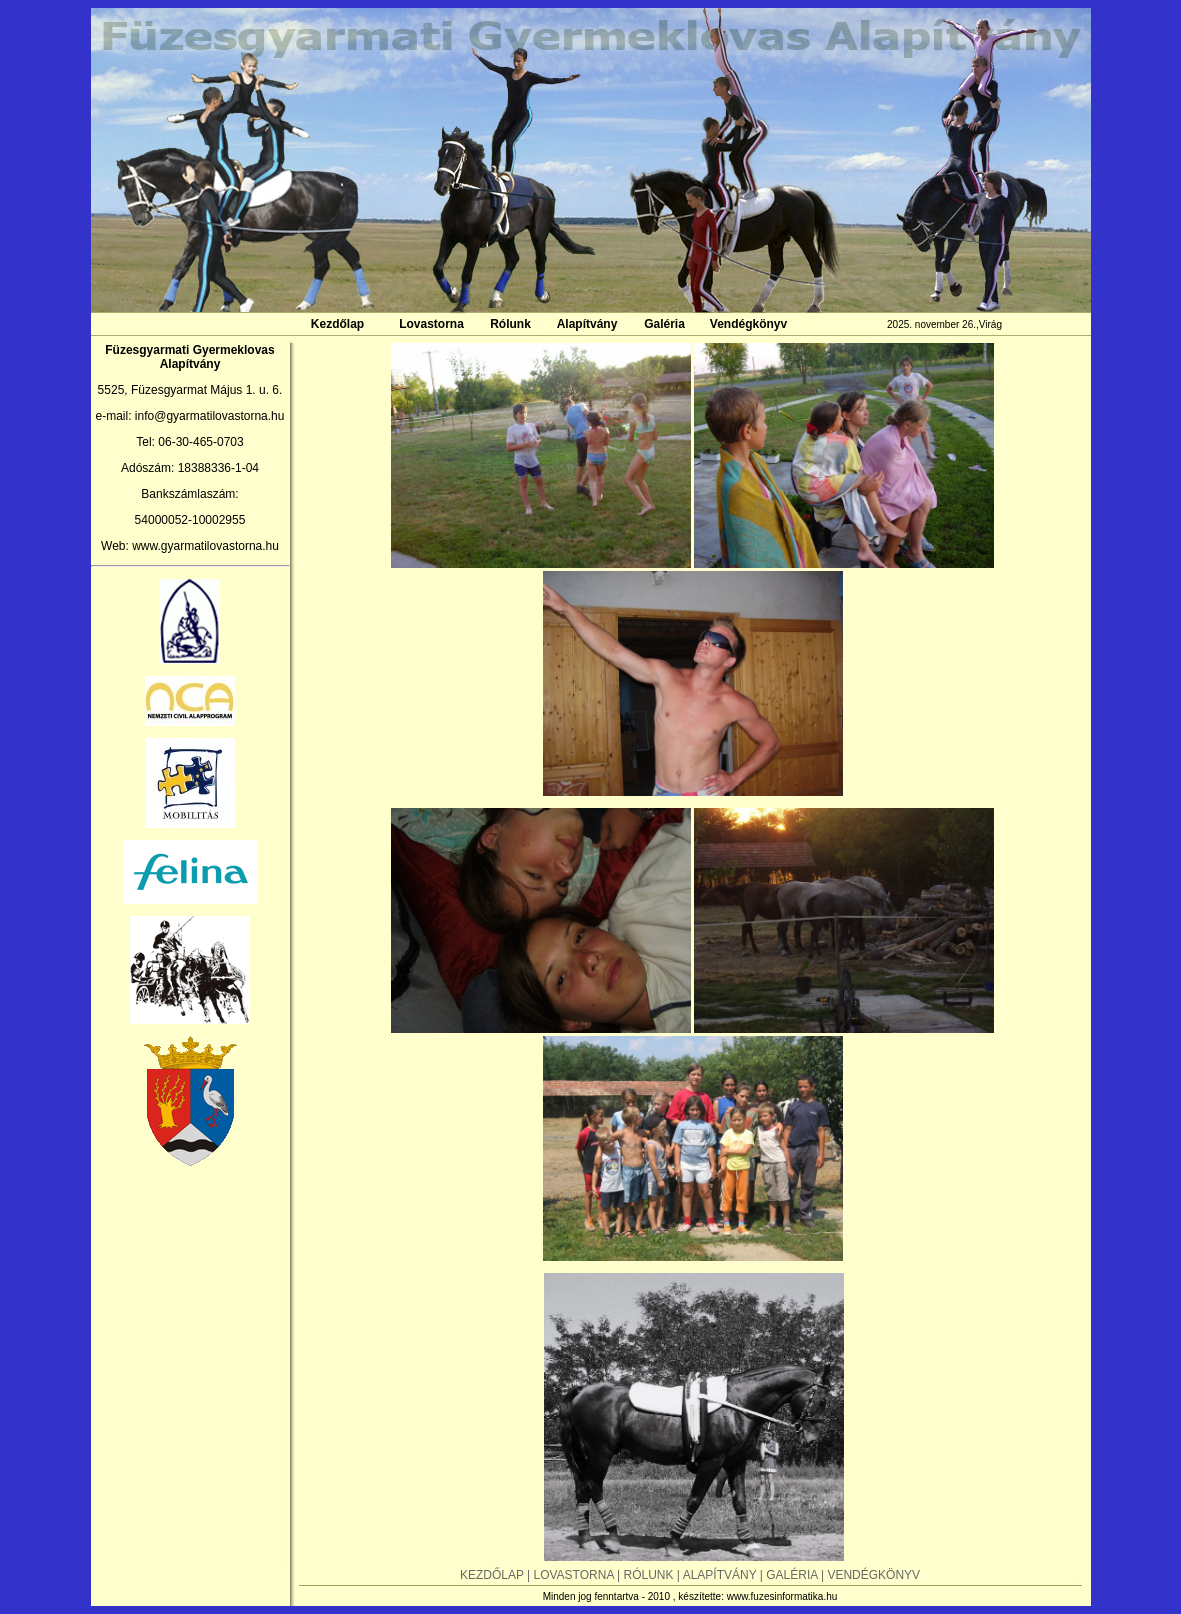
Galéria (664, 324)
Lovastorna (431, 324)
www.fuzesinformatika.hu (782, 1596)
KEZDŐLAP (493, 1575)
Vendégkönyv (748, 324)
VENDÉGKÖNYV (873, 1575)
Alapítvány (587, 324)
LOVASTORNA (573, 1575)
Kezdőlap (337, 324)
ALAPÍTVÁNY (721, 1575)
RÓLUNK (650, 1575)
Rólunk (510, 324)
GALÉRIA (793, 1575)
